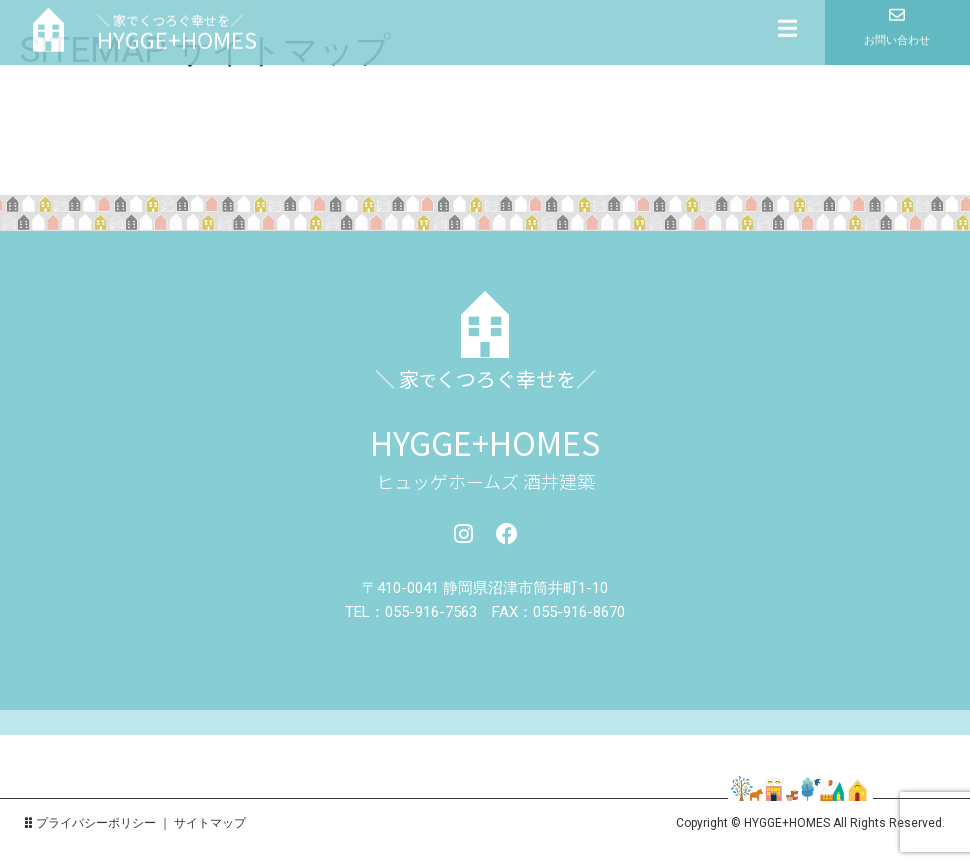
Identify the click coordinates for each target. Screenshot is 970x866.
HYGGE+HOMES (485, 442)
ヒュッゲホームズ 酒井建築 (485, 481)
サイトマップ (210, 823)
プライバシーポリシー (96, 823)
